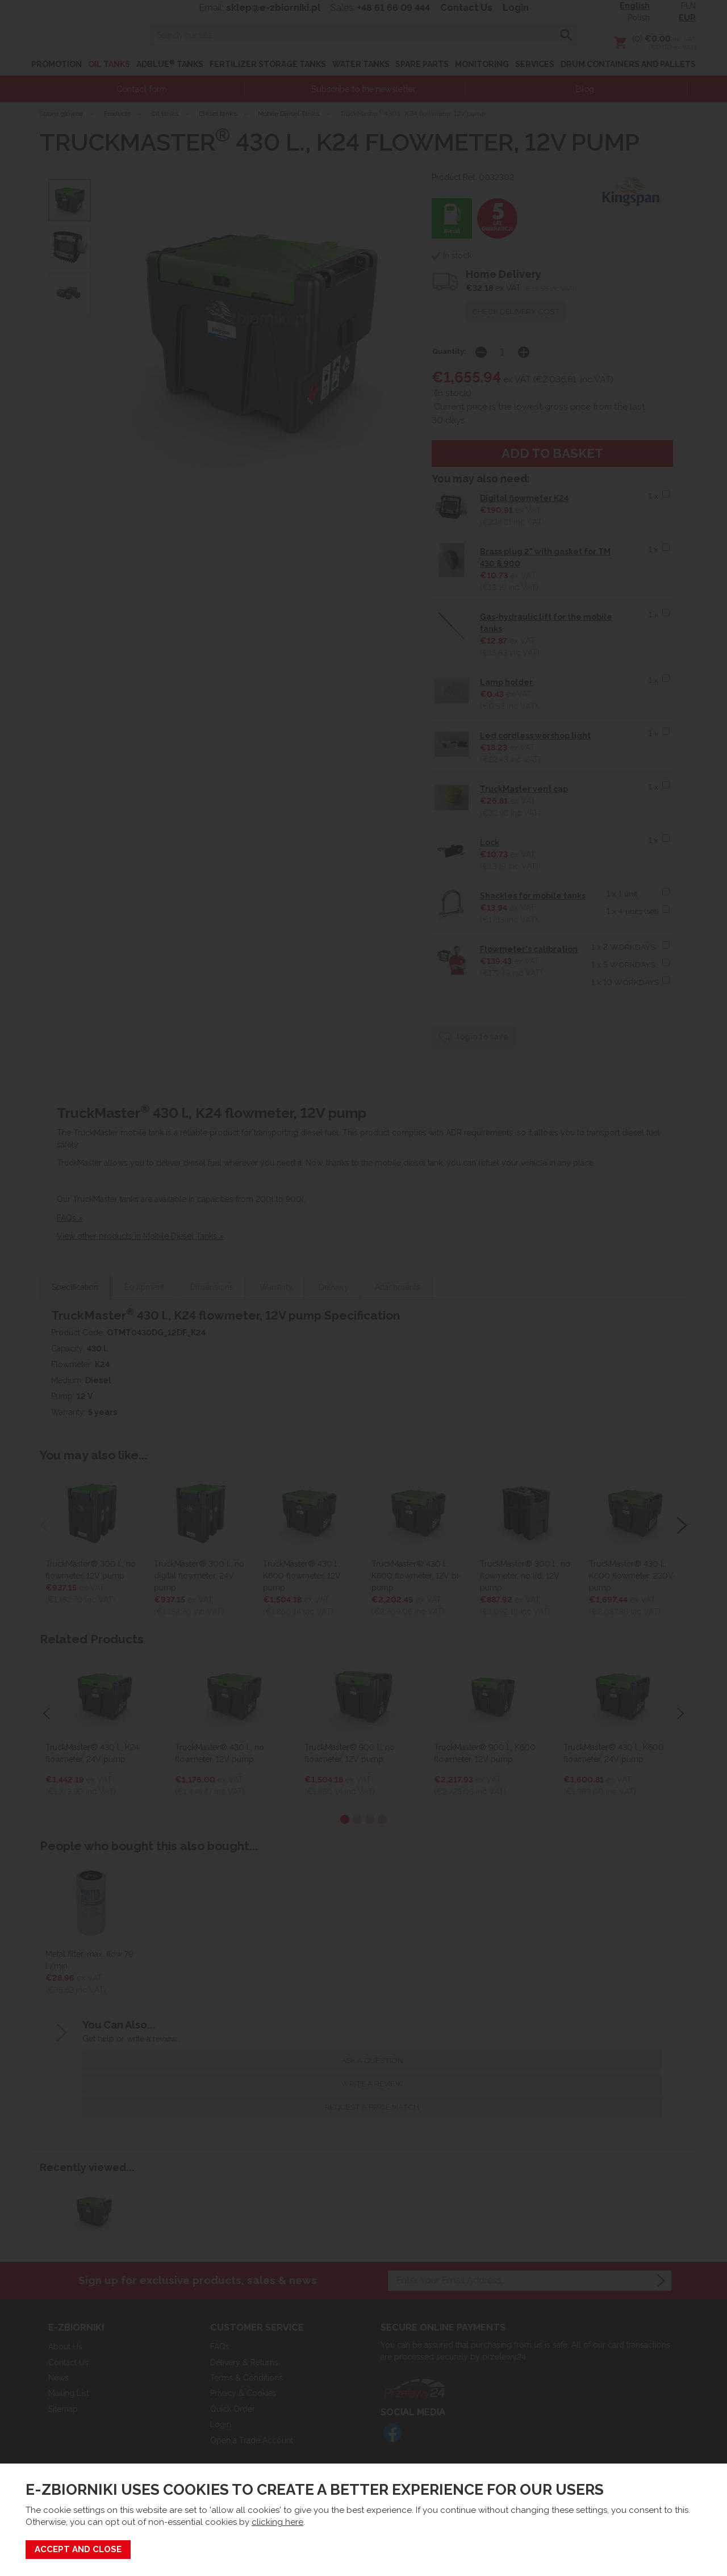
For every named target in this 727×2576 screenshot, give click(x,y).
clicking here (277, 2522)
